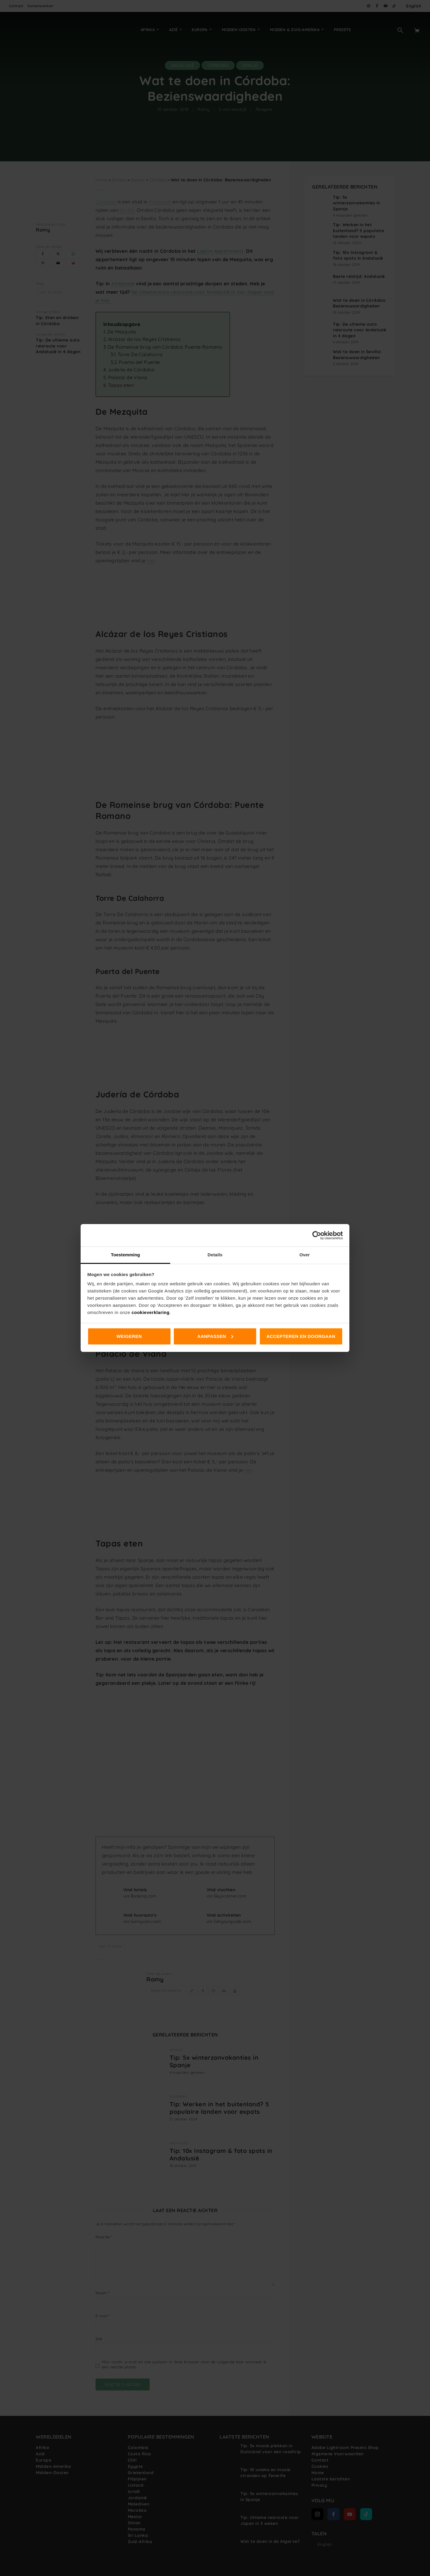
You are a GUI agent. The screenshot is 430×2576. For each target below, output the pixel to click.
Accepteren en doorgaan (300, 1336)
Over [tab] (305, 1254)
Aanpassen (215, 1336)
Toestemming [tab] (125, 1254)
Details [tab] (215, 1254)
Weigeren (129, 1336)
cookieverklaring (150, 1312)
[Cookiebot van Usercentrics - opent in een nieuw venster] (317, 1235)
